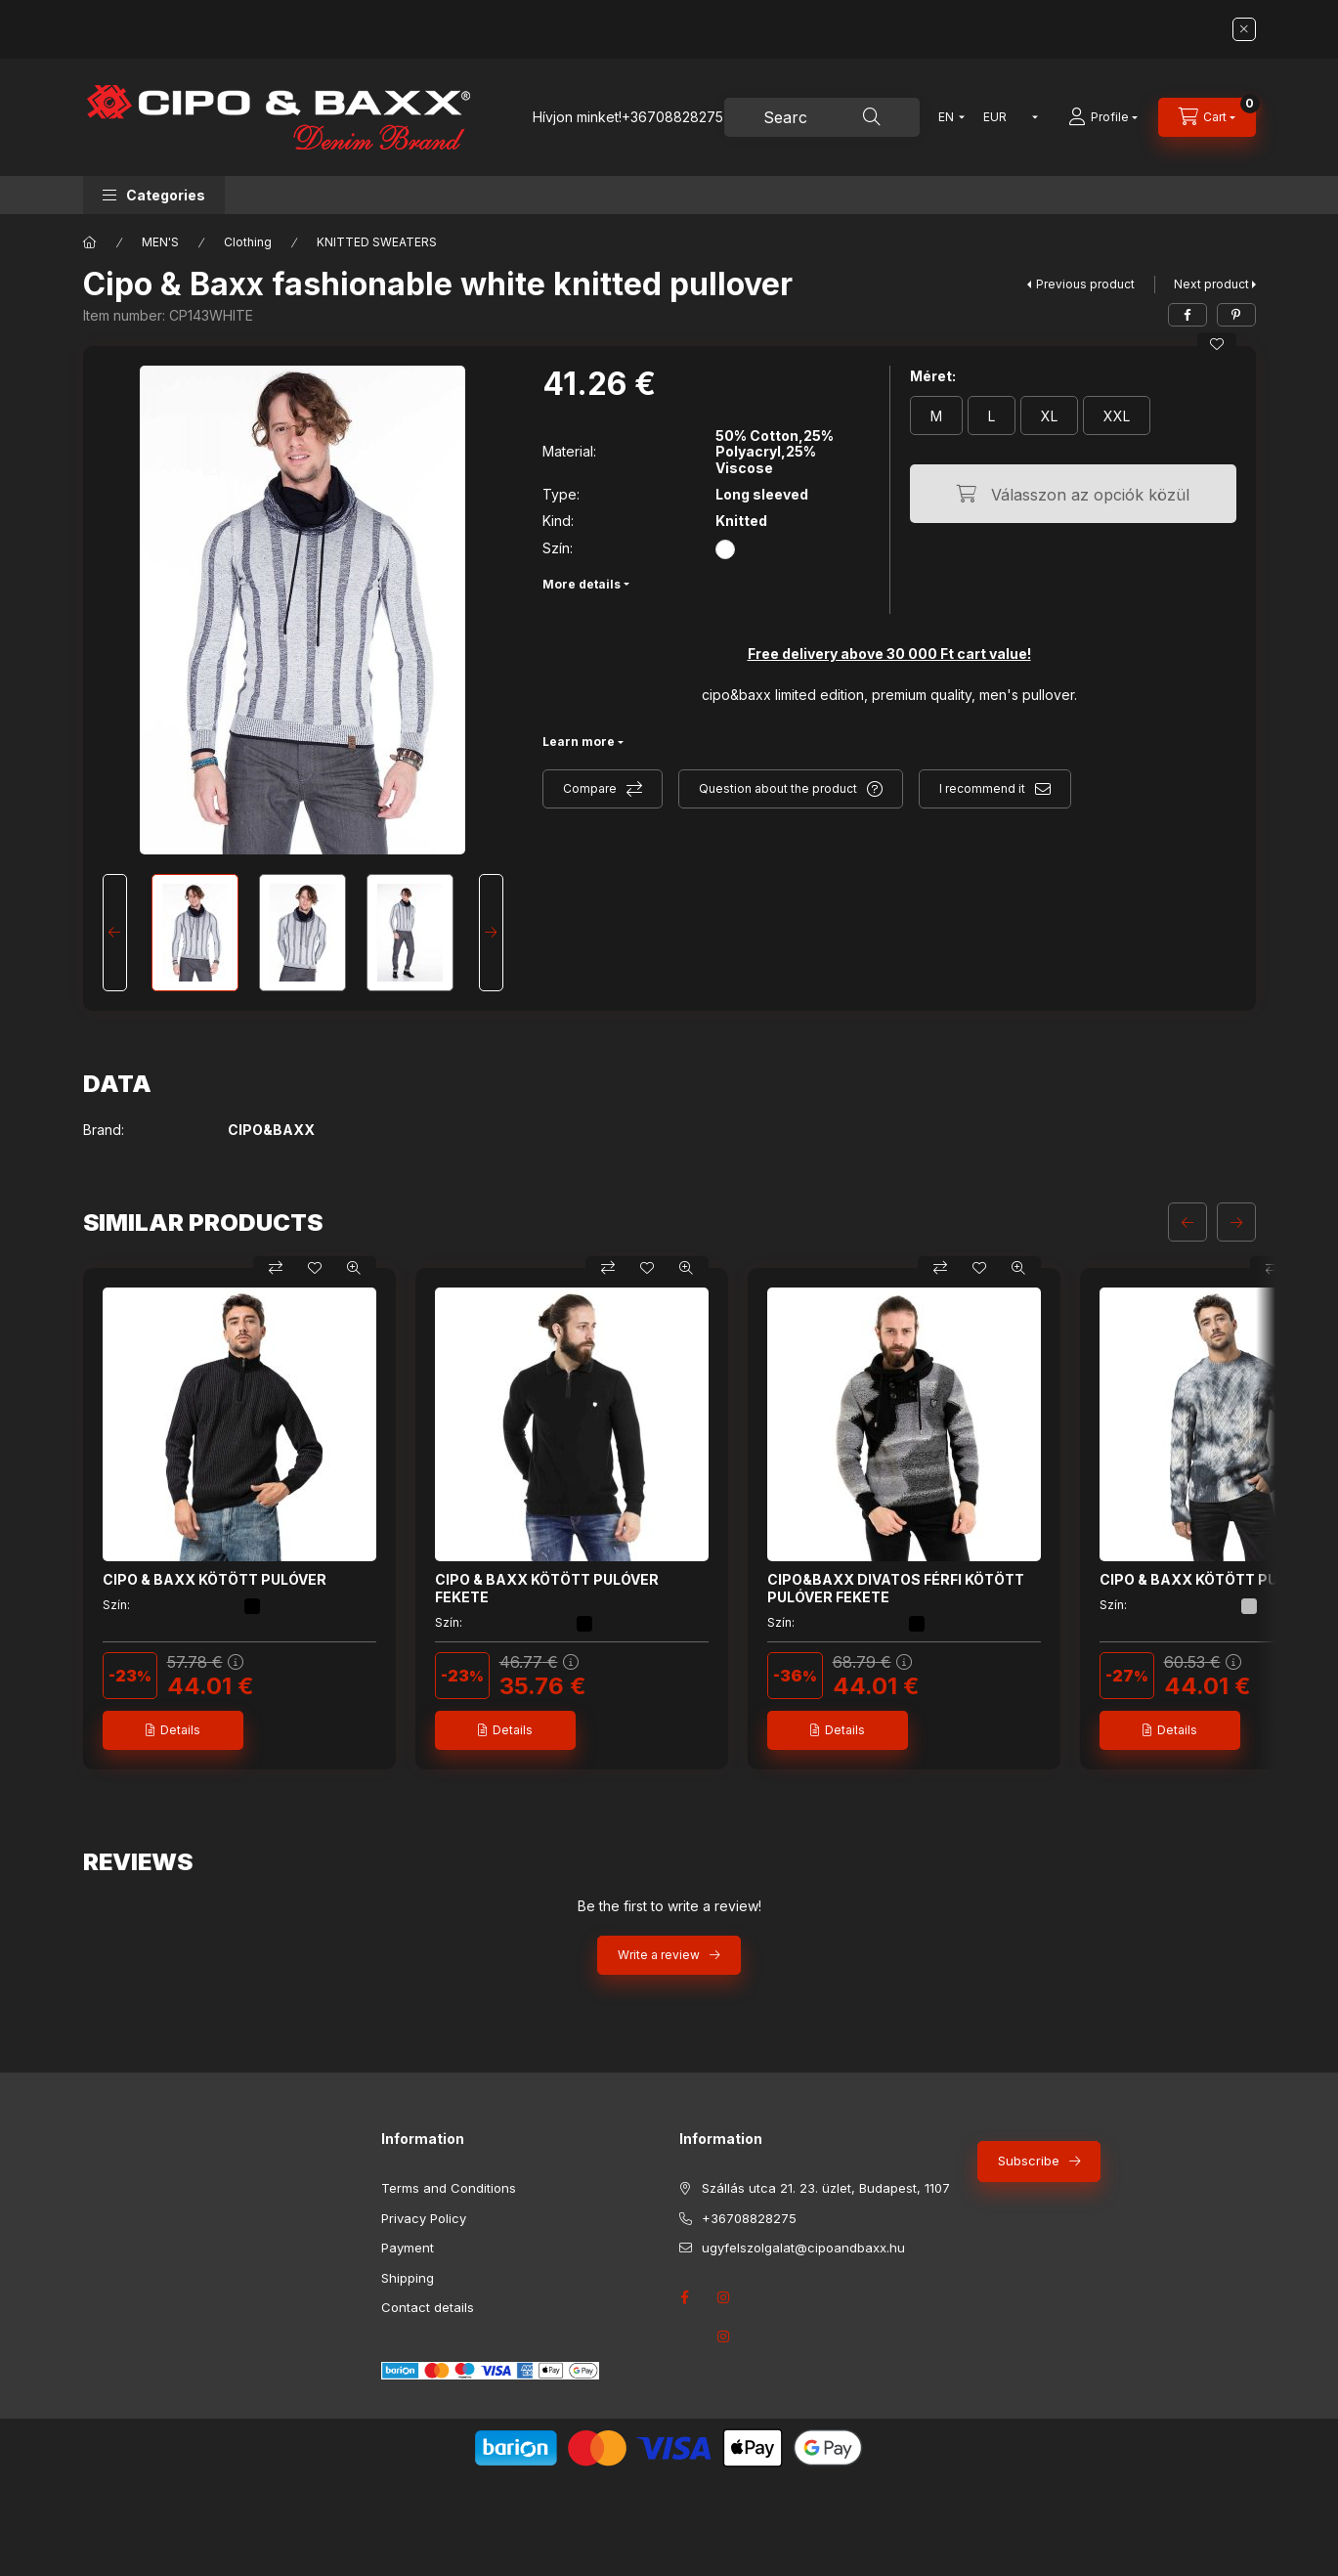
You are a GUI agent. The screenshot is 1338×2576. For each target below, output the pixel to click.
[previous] (1187, 1222)
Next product (1211, 284)
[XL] (1049, 415)
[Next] (491, 932)
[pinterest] (1236, 315)
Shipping (407, 2278)
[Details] (173, 1730)
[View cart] (1207, 117)
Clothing (248, 242)
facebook (685, 2297)
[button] (154, 195)
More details (581, 584)
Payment (407, 2247)
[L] (991, 415)
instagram (724, 2336)
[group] (669, 1518)
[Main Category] (90, 242)
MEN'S (160, 242)
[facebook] (1187, 315)
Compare (590, 788)
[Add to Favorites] (1216, 344)
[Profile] (1103, 117)
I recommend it (982, 788)
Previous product (1085, 284)
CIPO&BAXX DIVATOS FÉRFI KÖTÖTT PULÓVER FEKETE (895, 1588)
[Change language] (947, 117)
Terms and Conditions (448, 2188)
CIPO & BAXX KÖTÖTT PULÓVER (214, 1579)
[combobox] (822, 117)
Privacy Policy (423, 2218)
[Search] (871, 117)
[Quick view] (353, 1268)
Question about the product (778, 788)
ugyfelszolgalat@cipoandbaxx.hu (803, 2247)
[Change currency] (1006, 117)
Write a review (659, 1954)
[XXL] (1116, 415)
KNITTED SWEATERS (377, 242)
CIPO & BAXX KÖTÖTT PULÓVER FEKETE (547, 1588)
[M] (936, 415)
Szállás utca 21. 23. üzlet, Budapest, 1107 (826, 2188)
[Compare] (275, 1268)
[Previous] (115, 932)
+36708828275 (672, 117)
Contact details (427, 2307)
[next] (1236, 1222)
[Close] (1244, 29)
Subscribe (1028, 2160)
